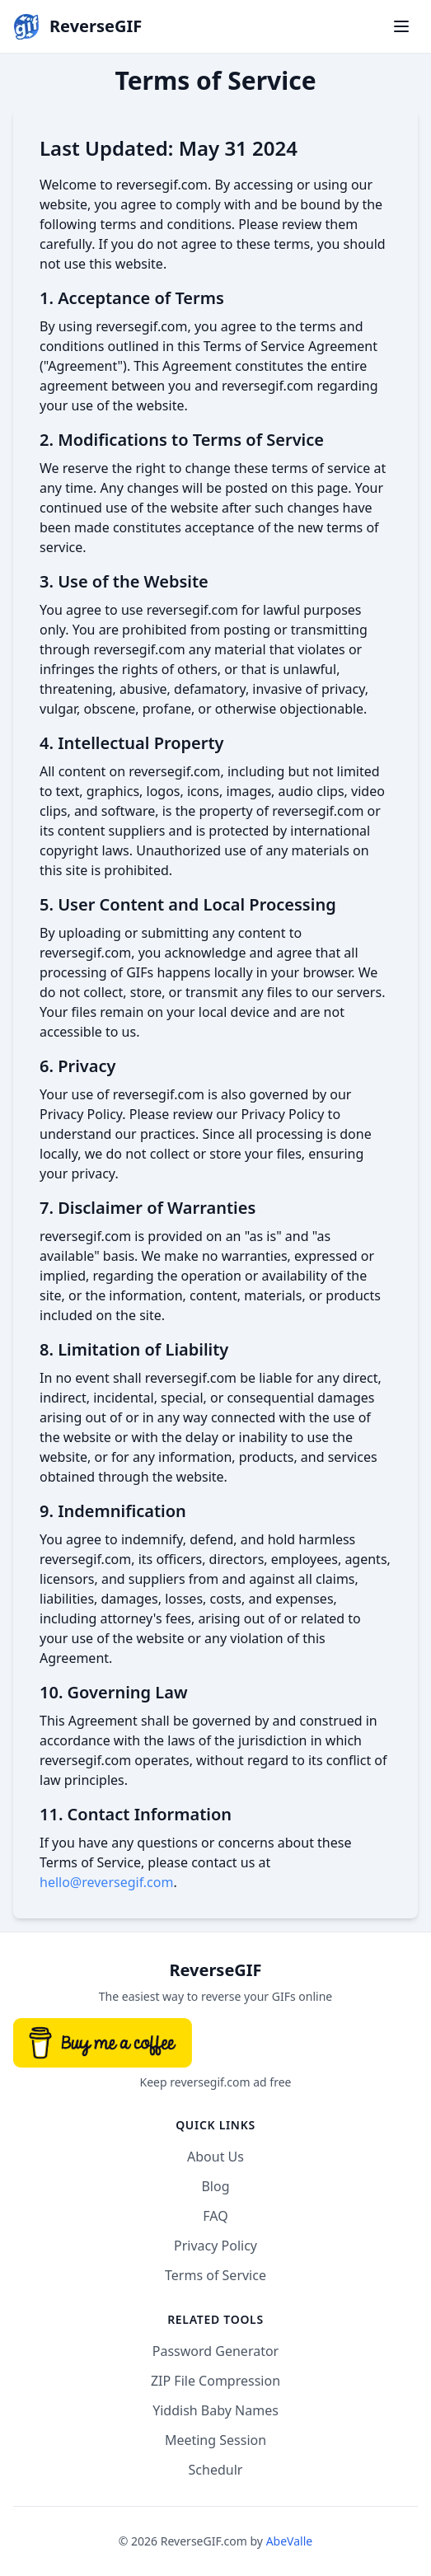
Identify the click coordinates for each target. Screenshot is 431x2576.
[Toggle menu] (401, 26)
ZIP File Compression (215, 2381)
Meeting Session (215, 2440)
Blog (215, 2186)
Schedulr (216, 2470)
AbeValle (289, 2541)
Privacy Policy (215, 2245)
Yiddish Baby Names (215, 2410)
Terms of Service (215, 2275)
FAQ (215, 2216)
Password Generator (215, 2351)
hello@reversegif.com (106, 1882)
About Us (215, 2156)
